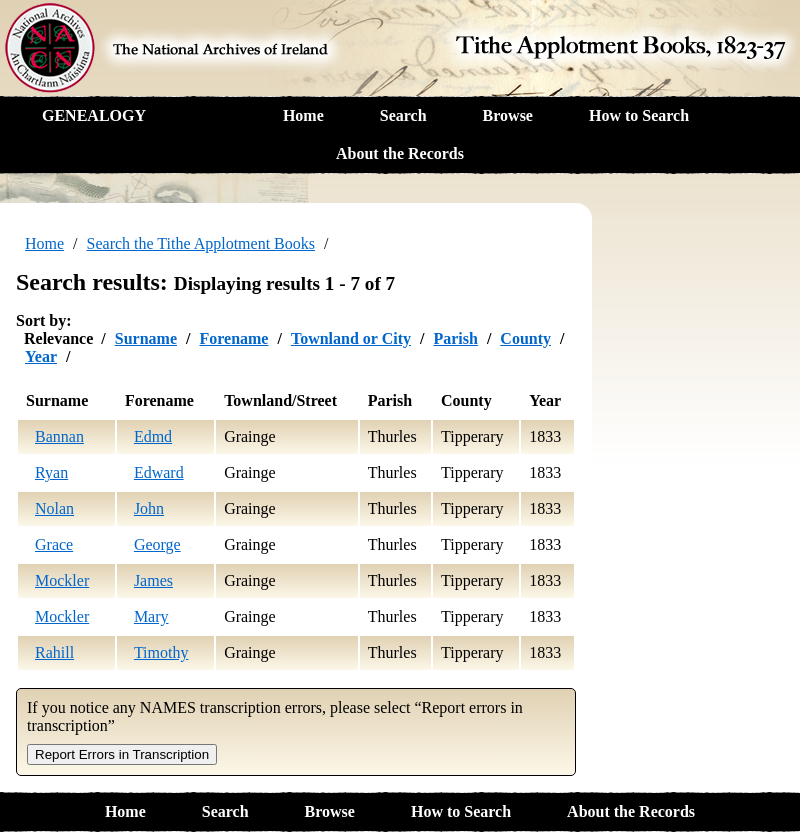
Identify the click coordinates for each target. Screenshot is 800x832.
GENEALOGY (94, 115)
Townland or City (351, 338)
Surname (146, 338)
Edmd (153, 436)
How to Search (639, 115)
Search (403, 115)
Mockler (62, 580)
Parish (455, 338)
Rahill (54, 652)
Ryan (51, 472)
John (149, 508)
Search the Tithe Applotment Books (201, 243)
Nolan (54, 508)
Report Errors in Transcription (122, 754)
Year (41, 356)
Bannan (59, 436)
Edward (159, 472)
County (525, 338)
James (153, 580)
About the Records (400, 153)
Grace (54, 544)
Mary (151, 616)
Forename (233, 338)
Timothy (161, 652)
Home (303, 115)
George (157, 544)
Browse (508, 115)
